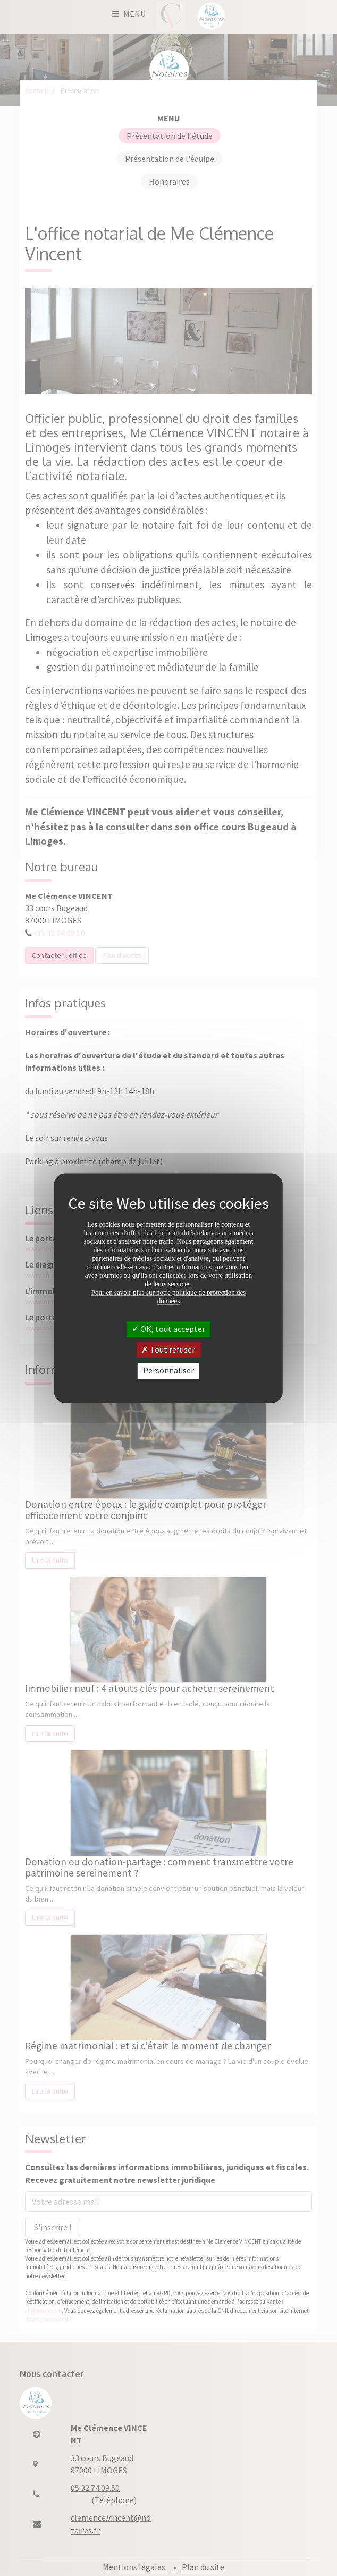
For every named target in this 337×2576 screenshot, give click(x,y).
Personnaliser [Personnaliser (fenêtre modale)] (168, 1370)
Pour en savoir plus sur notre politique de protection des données (168, 1296)
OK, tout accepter (168, 1328)
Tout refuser (168, 1350)
